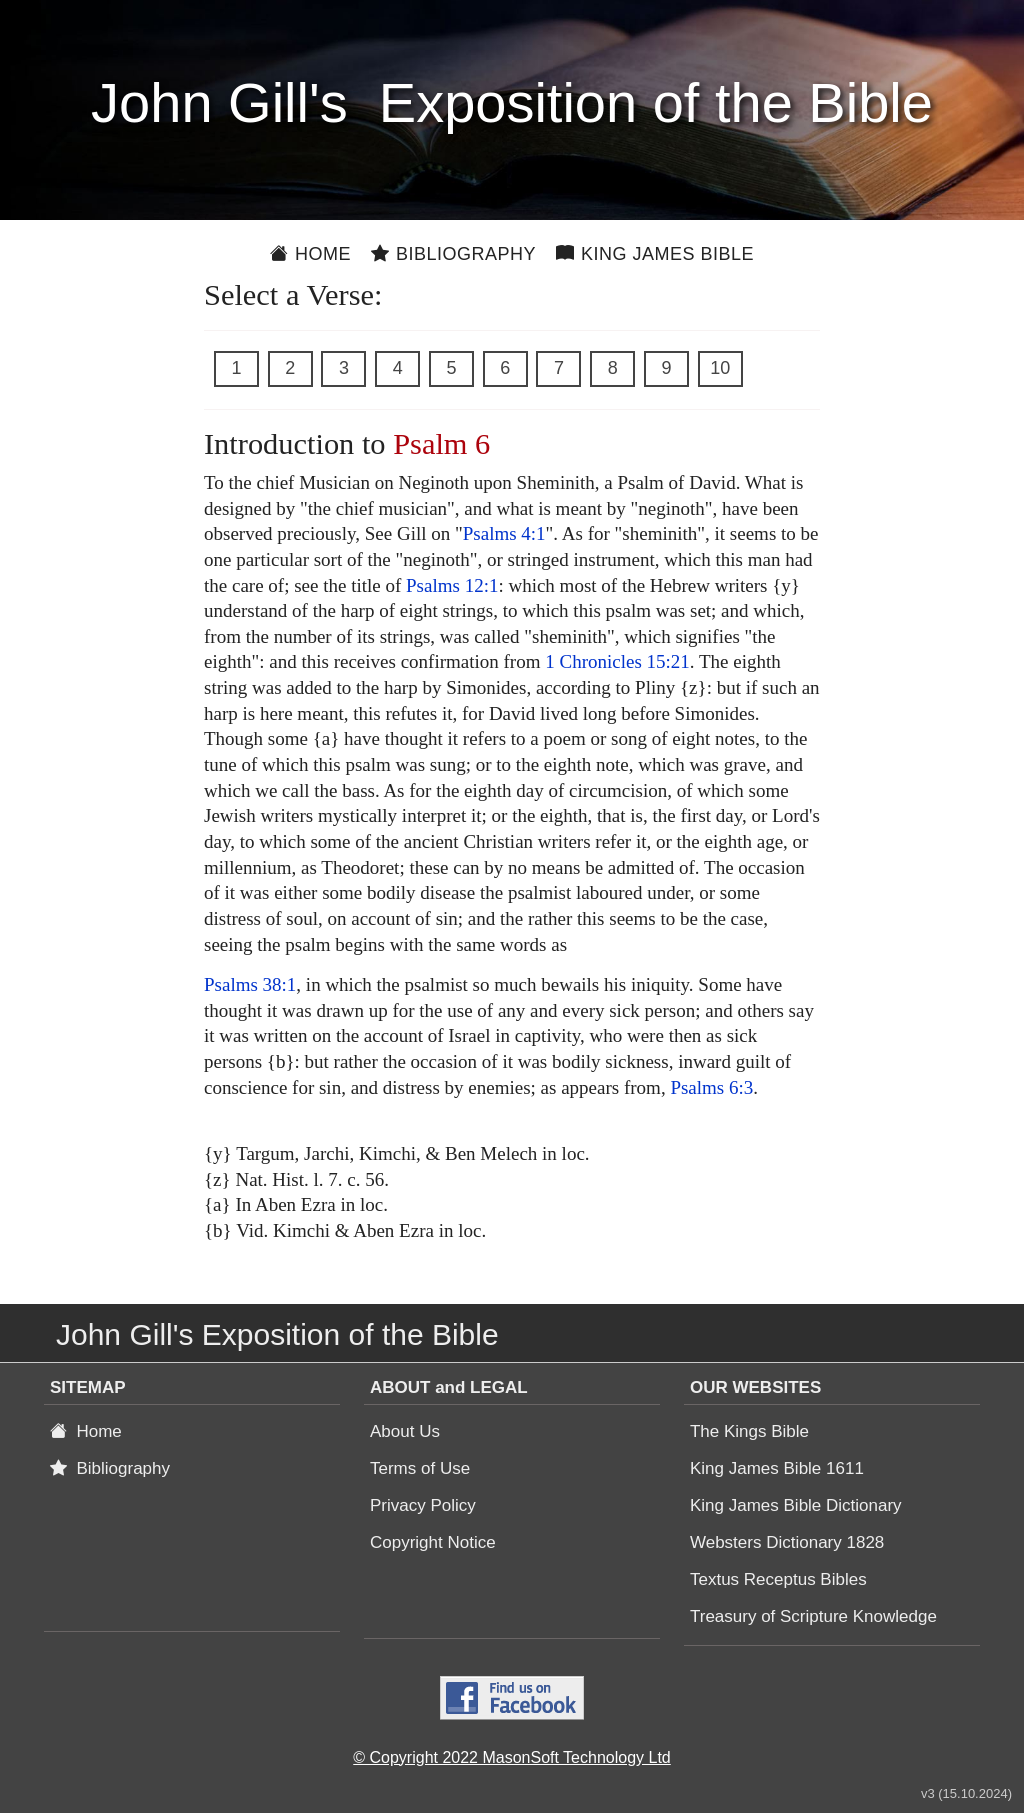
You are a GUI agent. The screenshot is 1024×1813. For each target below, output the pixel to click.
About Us (405, 1431)
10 (720, 368)
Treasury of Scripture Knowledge (813, 1616)
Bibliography (453, 254)
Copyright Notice (433, 1542)
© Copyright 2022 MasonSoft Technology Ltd (511, 1757)
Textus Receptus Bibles (778, 1579)
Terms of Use (420, 1468)
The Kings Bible (749, 1431)
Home (310, 254)
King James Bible (655, 254)
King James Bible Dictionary (796, 1505)
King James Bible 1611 (777, 1468)
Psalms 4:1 (504, 533)
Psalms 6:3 (711, 1087)
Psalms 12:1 (452, 585)
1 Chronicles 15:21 (617, 661)
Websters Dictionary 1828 (787, 1542)
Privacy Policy (423, 1505)
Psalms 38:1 (250, 984)
